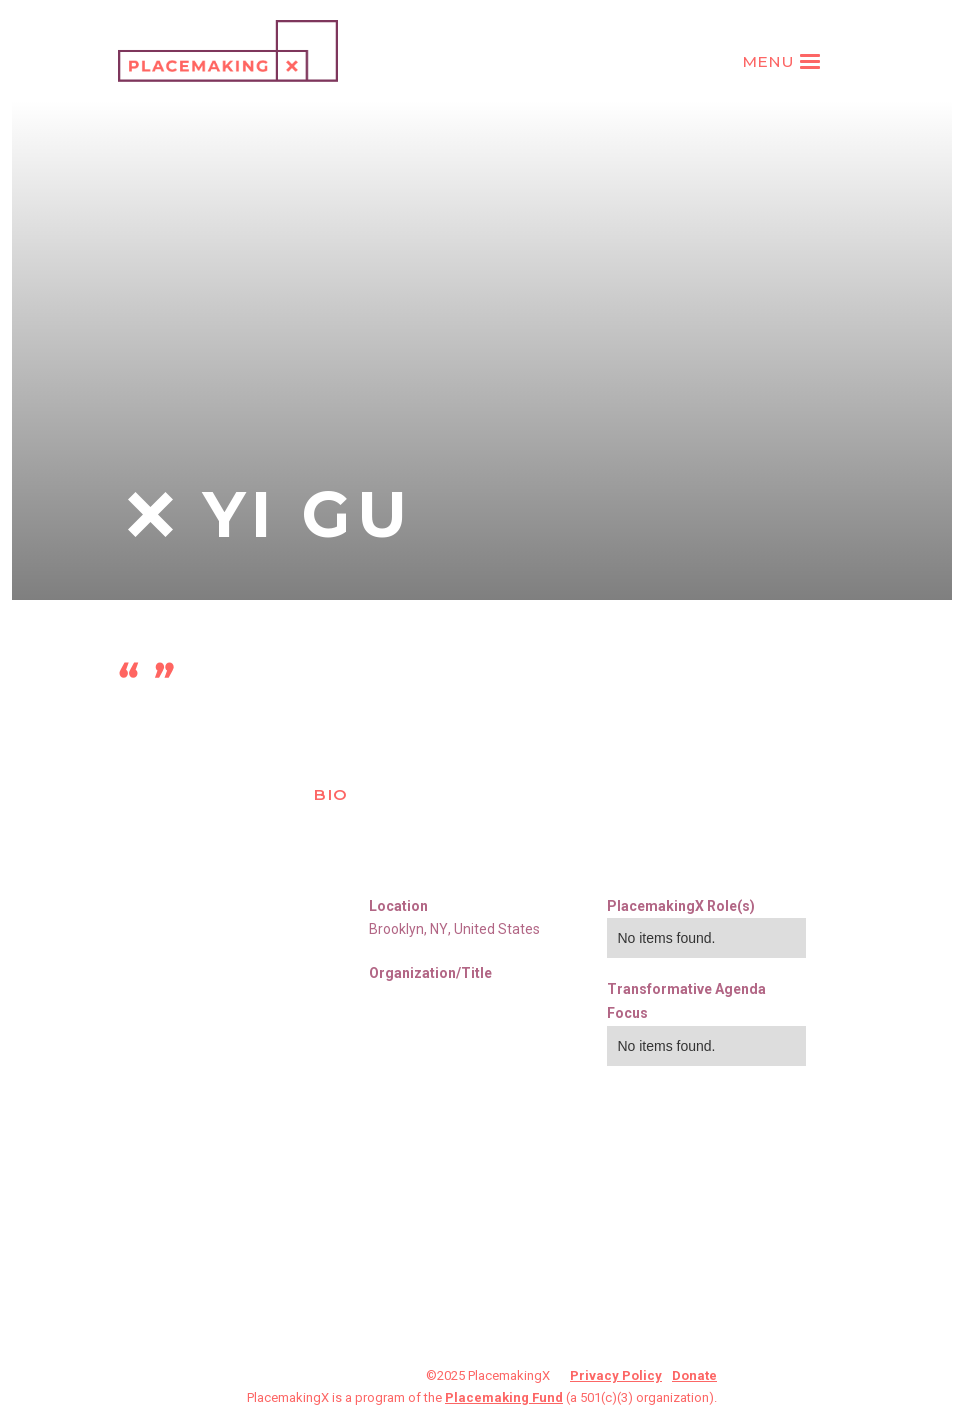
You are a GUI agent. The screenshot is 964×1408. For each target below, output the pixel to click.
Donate (694, 1375)
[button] (784, 62)
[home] (228, 51)
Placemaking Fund (504, 1397)
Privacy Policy (616, 1375)
